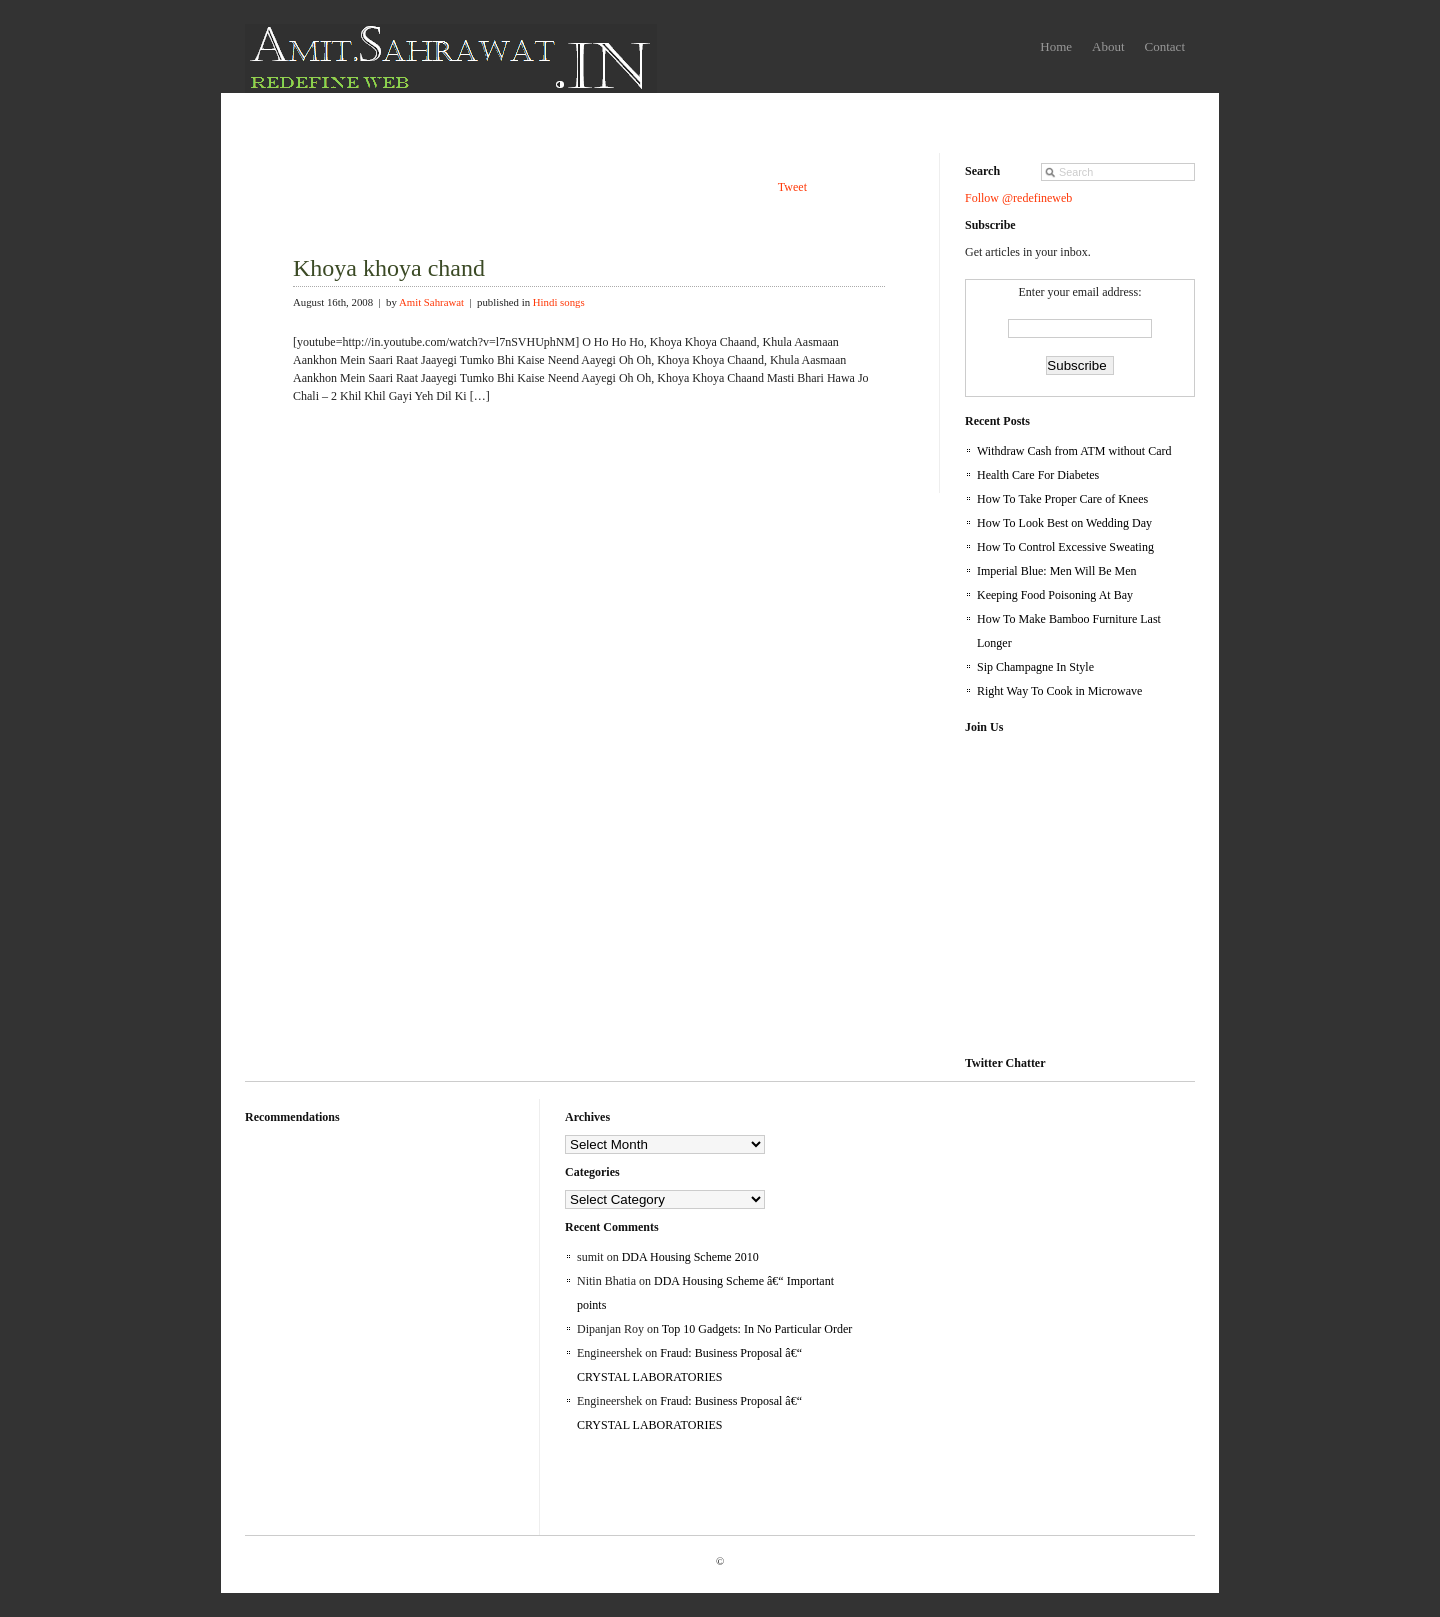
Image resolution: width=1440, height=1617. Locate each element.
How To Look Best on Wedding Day (1064, 523)
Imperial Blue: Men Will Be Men (1057, 571)
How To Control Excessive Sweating (1065, 547)
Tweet (792, 187)
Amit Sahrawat (431, 302)
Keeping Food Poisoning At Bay (1055, 595)
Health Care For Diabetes (1038, 475)
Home (1056, 46)
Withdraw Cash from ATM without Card (1074, 451)
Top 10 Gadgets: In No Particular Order (757, 1329)
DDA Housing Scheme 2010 (690, 1257)
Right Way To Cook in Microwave (1059, 691)
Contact (1165, 46)
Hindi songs (559, 302)
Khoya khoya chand (389, 268)
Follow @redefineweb (1018, 198)
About (1108, 46)
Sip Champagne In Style (1035, 667)
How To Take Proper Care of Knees (1062, 499)
